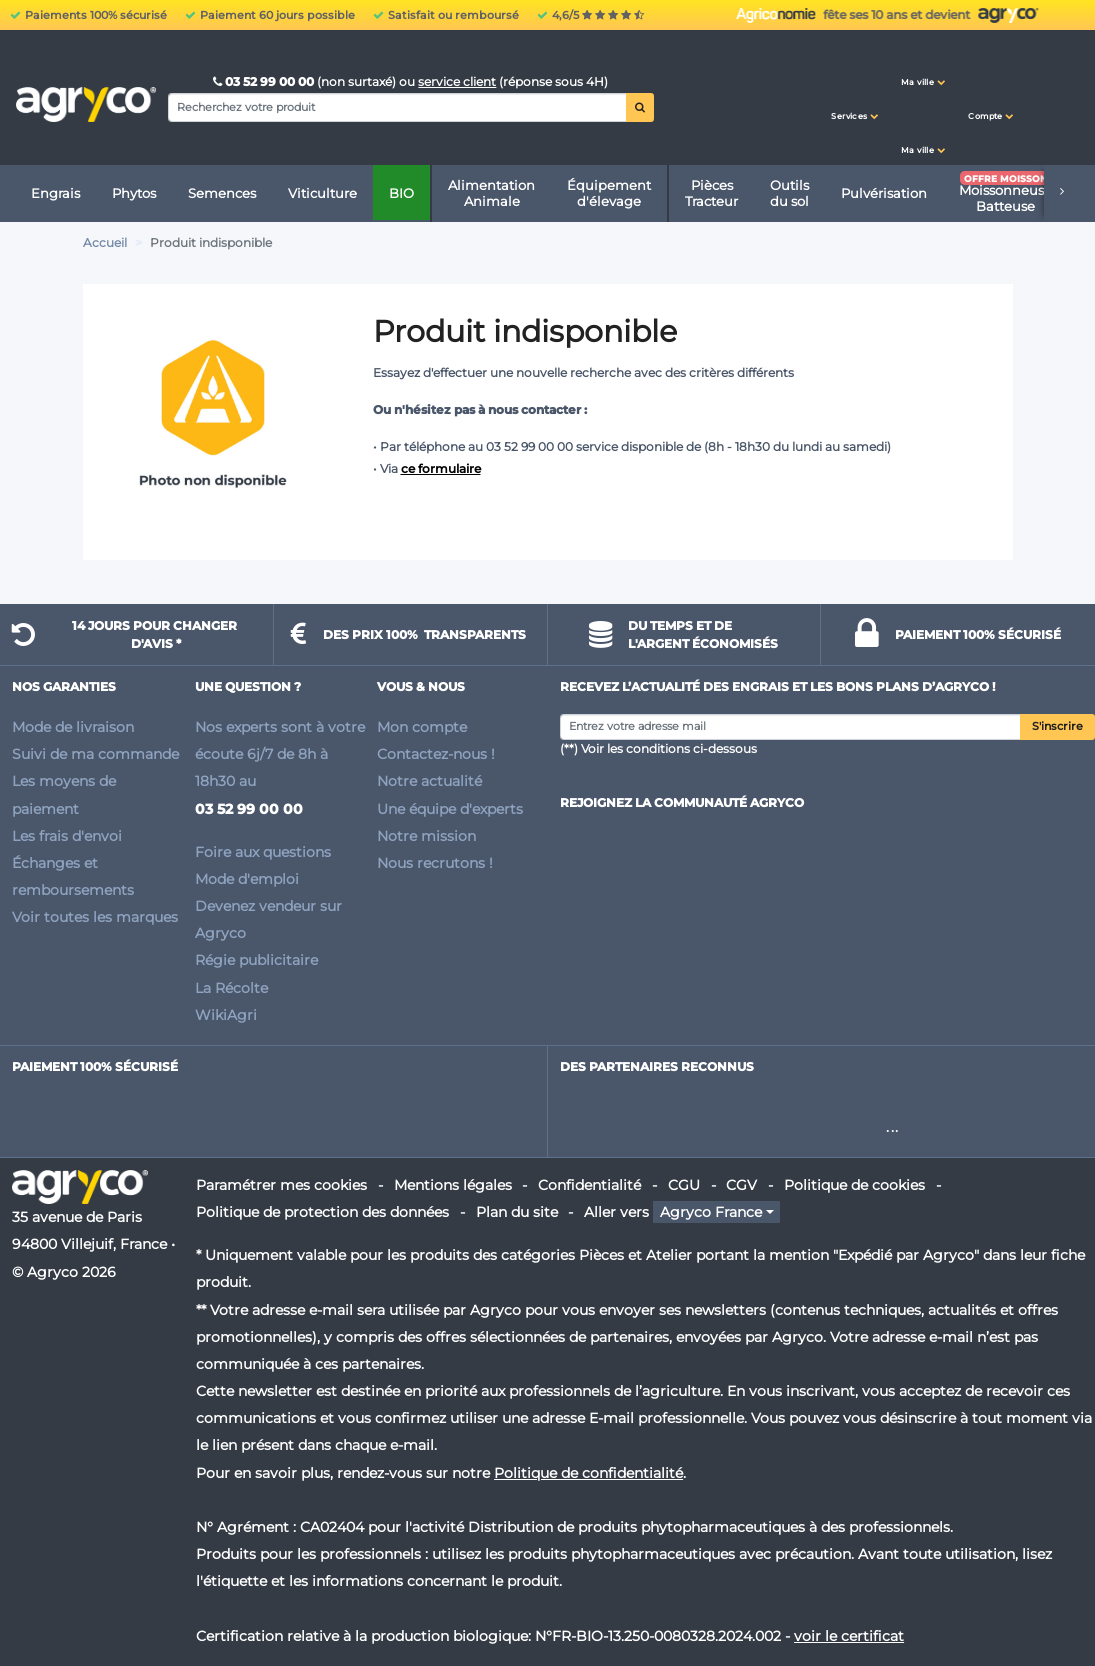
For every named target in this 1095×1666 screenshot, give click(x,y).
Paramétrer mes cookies (281, 1185)
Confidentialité (589, 1185)
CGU (684, 1185)
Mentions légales (453, 1185)
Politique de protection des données (322, 1212)
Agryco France (711, 1212)
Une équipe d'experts (450, 809)
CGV (741, 1185)
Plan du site (517, 1212)
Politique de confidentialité (588, 1473)
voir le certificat (849, 1636)
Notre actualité (429, 781)
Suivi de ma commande (95, 754)
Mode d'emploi (247, 879)
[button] (855, 98)
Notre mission (426, 836)
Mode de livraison (73, 727)
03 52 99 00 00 (265, 81)
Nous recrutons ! (435, 863)
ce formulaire (441, 468)
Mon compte (422, 727)
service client (457, 81)
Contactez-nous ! (436, 754)
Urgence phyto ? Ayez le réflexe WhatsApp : (830, 15)
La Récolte (231, 988)
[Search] (397, 107)
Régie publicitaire (256, 960)
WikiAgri (226, 1015)
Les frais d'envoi (67, 836)
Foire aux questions (263, 852)
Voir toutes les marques (95, 917)
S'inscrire (1057, 726)
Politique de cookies (854, 1185)
